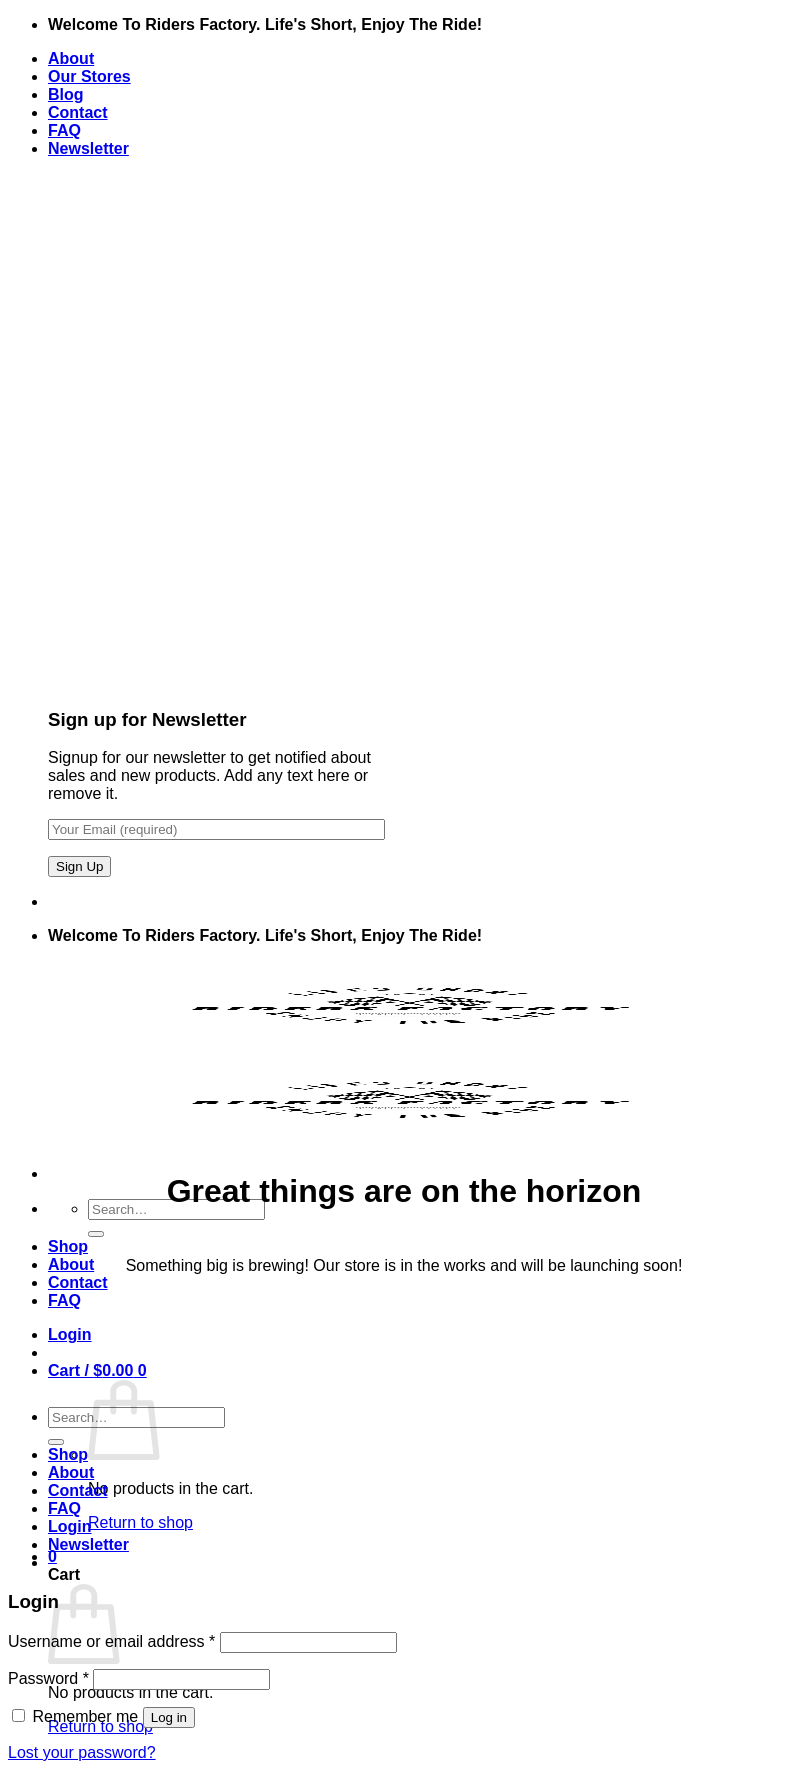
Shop (68, 1246)
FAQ (64, 130)
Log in (169, 1717)
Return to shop (140, 1522)
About (71, 58)
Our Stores (89, 76)
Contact (78, 112)
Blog (66, 94)
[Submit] (96, 1234)
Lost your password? (82, 1752)
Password (48, 1678)
